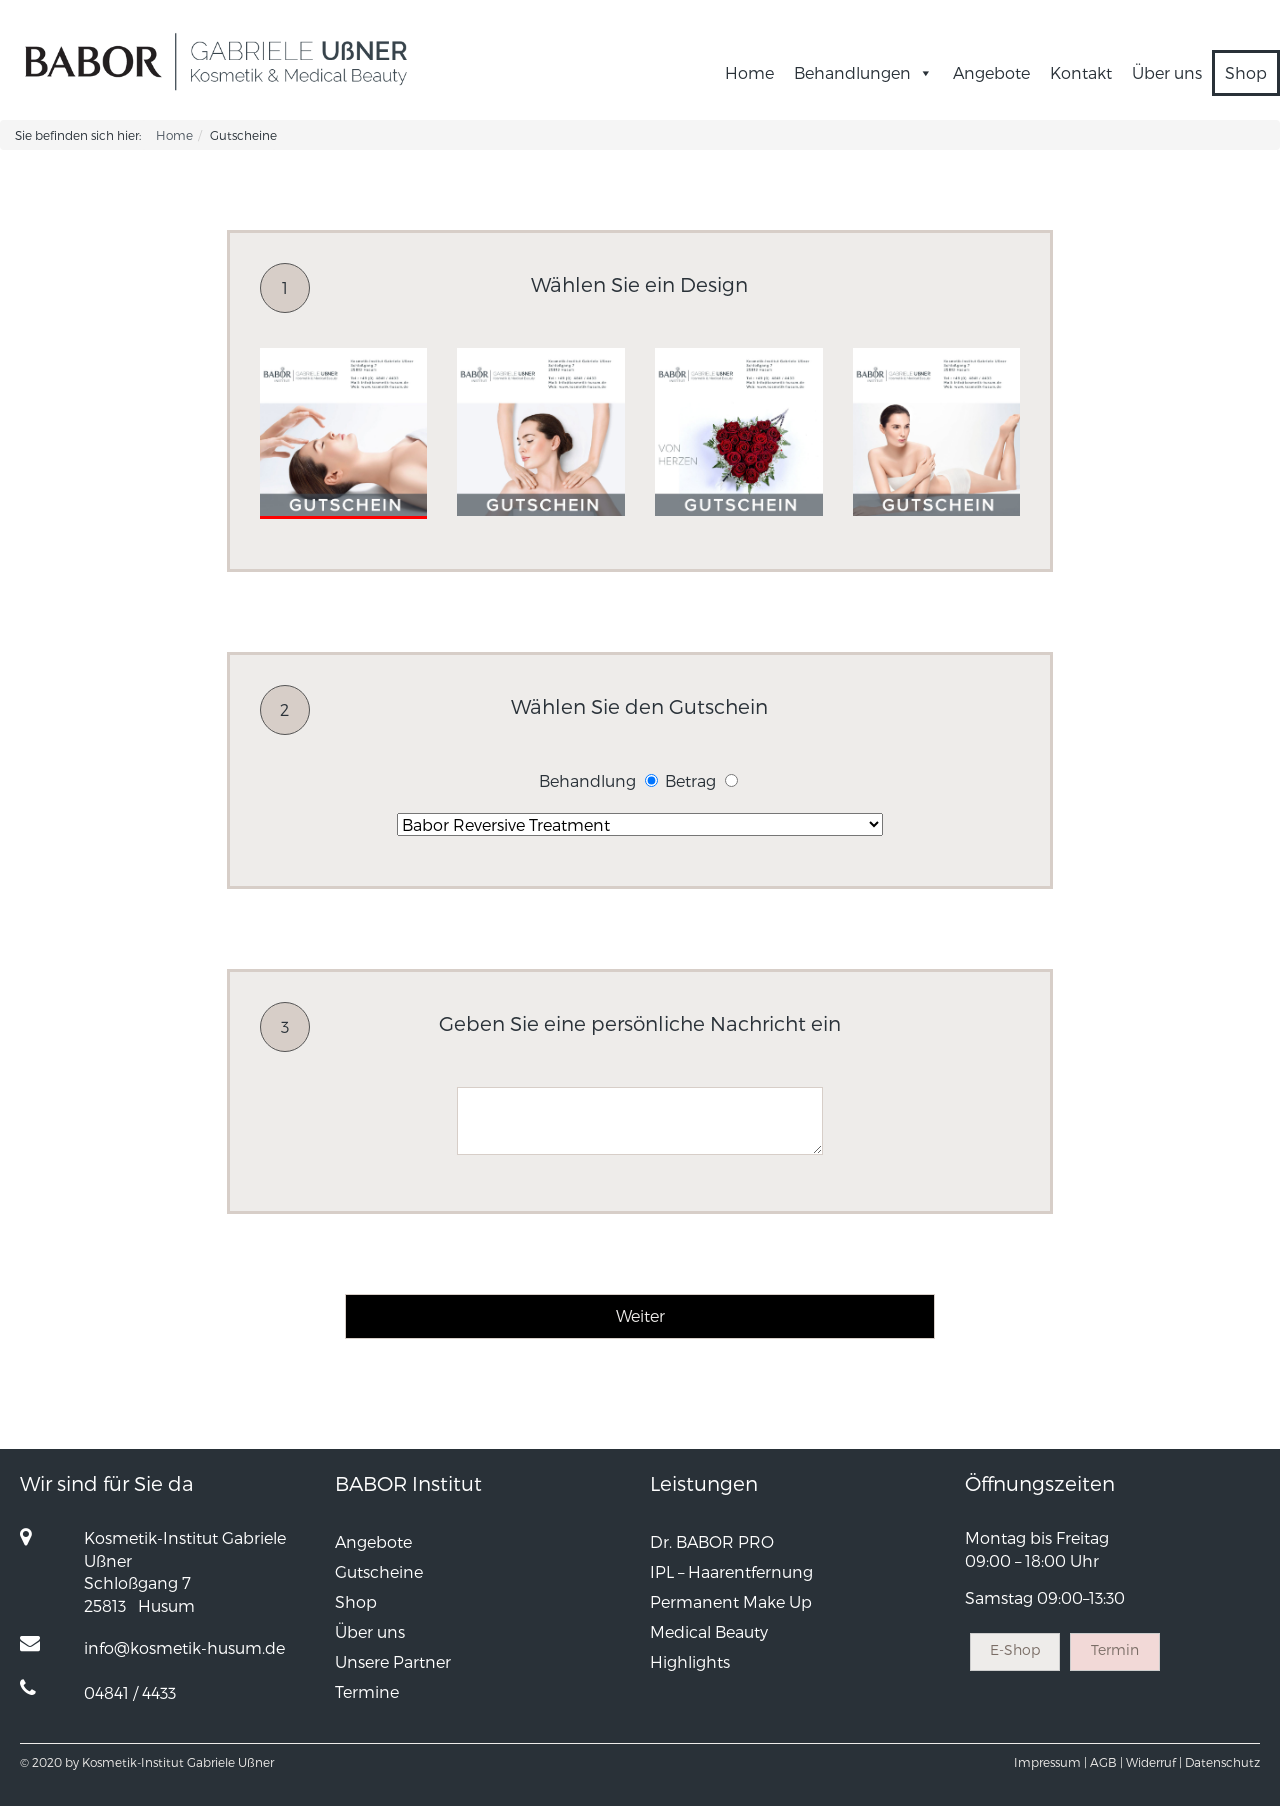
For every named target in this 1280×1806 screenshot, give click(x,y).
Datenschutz (1222, 1762)
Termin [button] (1115, 1649)
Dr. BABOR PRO (712, 1541)
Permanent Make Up (731, 1601)
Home (749, 72)
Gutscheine (379, 1571)
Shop (1246, 72)
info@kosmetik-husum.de (184, 1647)
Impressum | (1050, 1762)
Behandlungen (863, 72)
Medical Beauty (709, 1631)
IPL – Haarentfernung (731, 1571)
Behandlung (587, 780)
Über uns (1167, 72)
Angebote (991, 72)
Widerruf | (1154, 1762)
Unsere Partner (393, 1661)
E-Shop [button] (1015, 1649)
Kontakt (1081, 72)
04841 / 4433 (130, 1692)
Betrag (690, 780)
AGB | (1106, 1762)
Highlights (690, 1661)
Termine (367, 1691)
